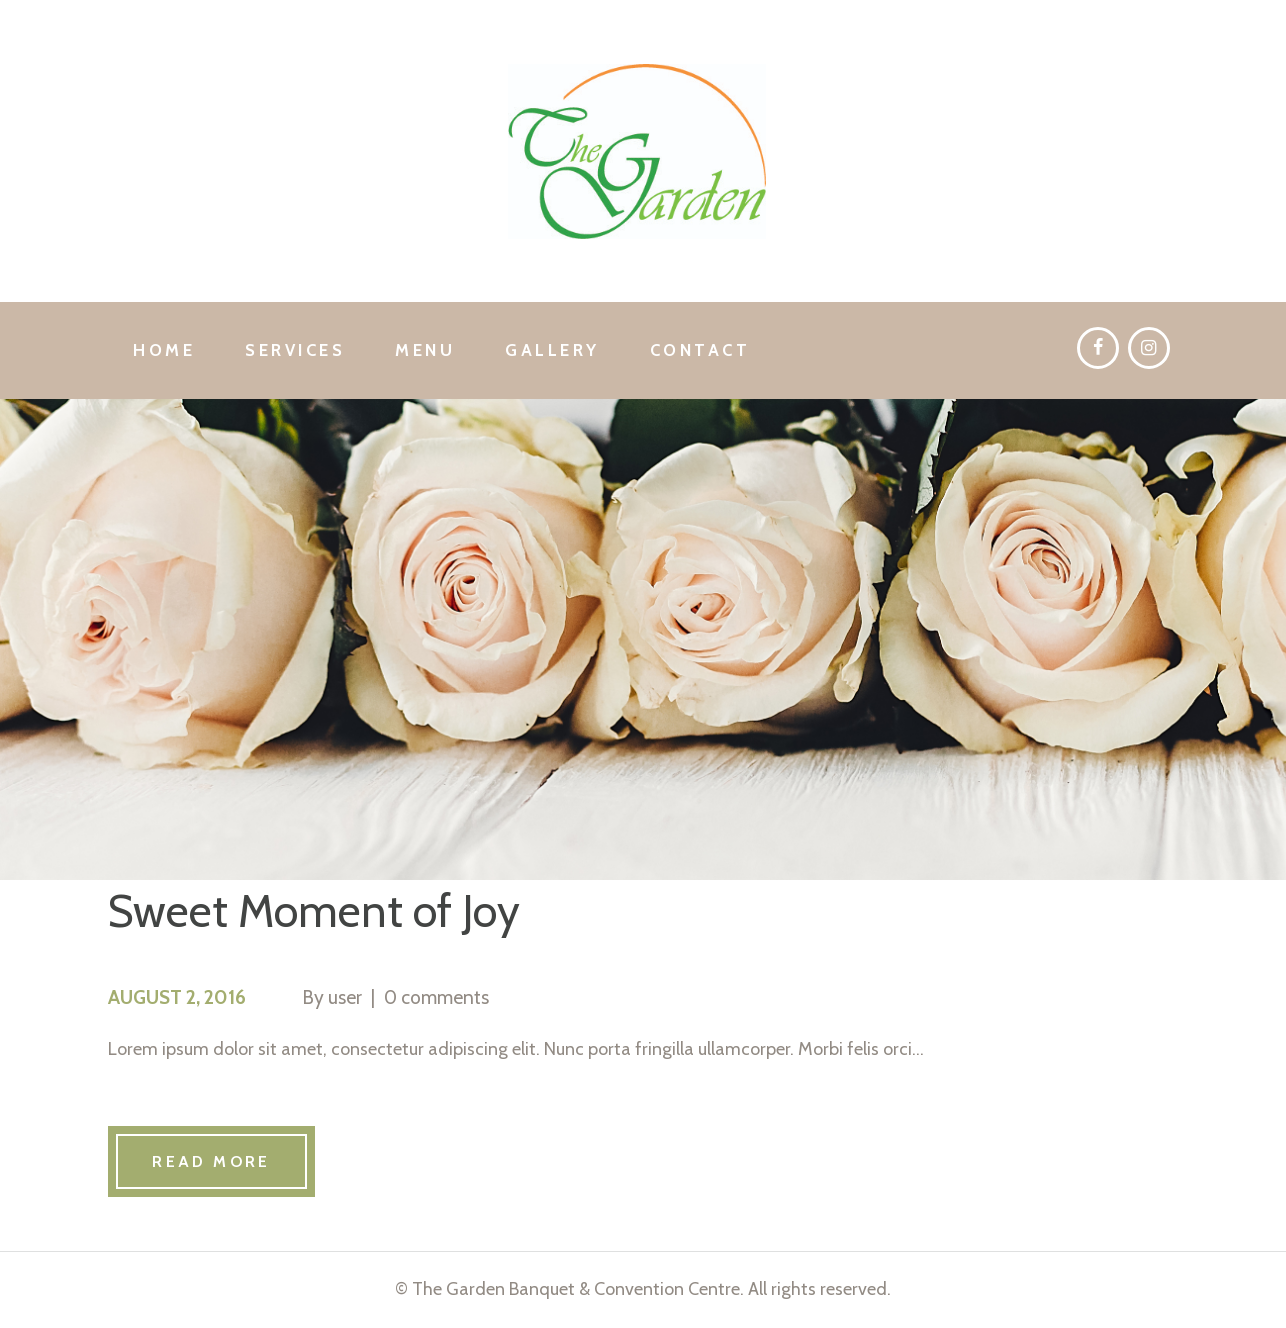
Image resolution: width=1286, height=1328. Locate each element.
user (345, 997)
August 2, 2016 (177, 997)
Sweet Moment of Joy (314, 911)
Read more (211, 1161)
